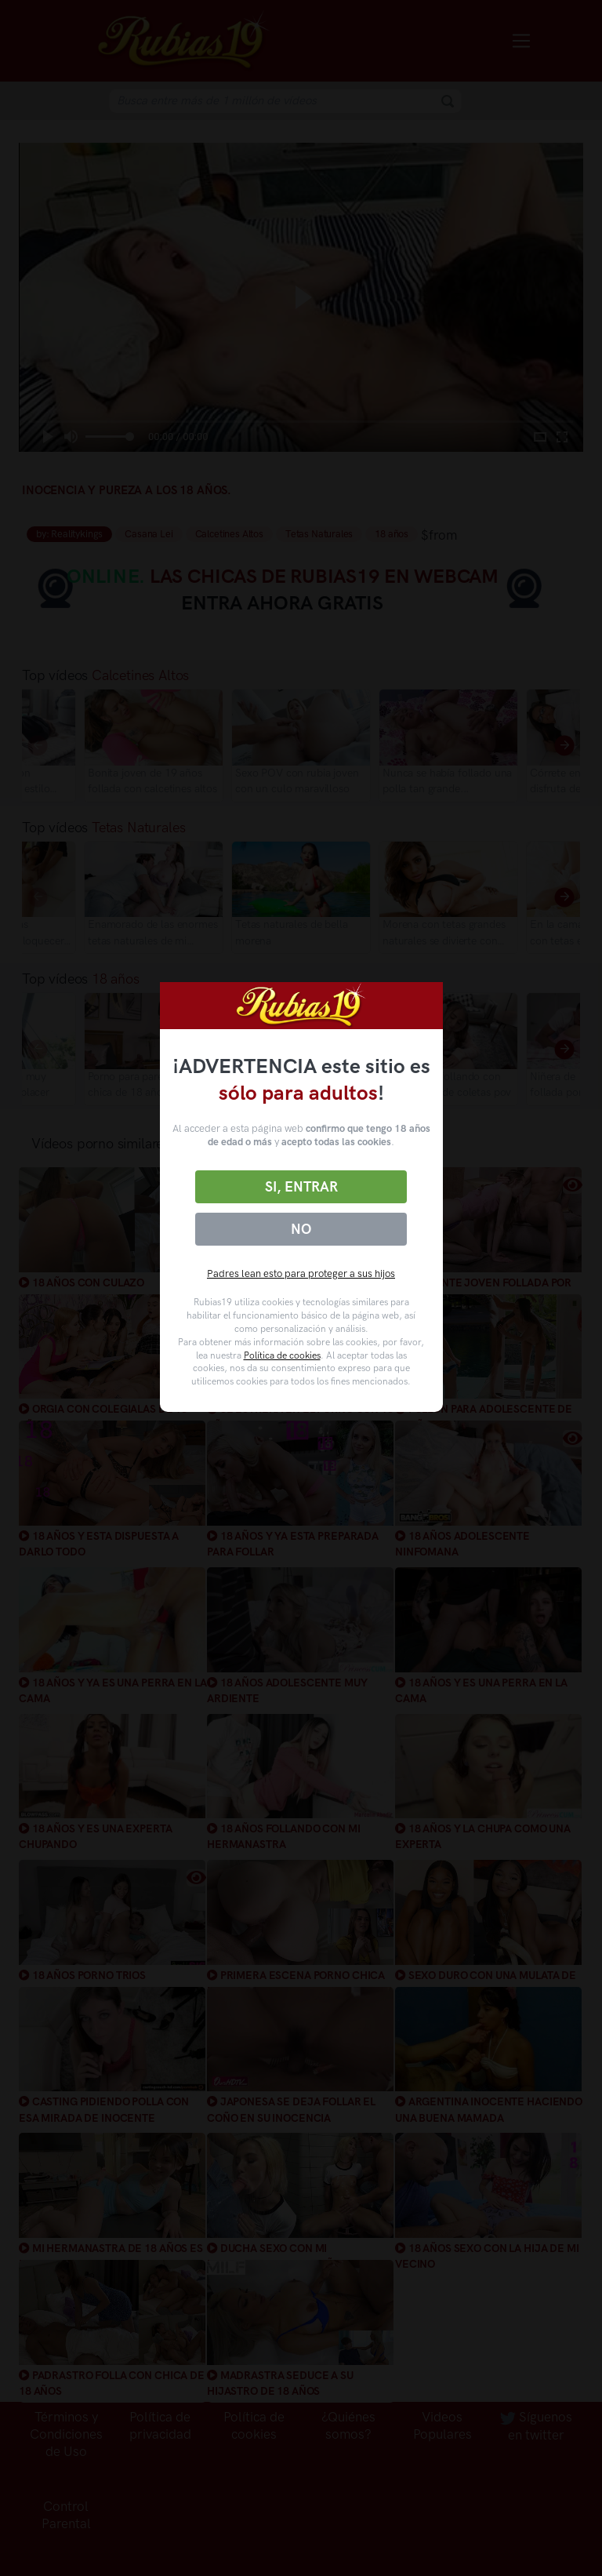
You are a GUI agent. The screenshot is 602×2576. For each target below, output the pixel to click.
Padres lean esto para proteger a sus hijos (301, 1273)
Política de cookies (282, 1355)
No (301, 1229)
